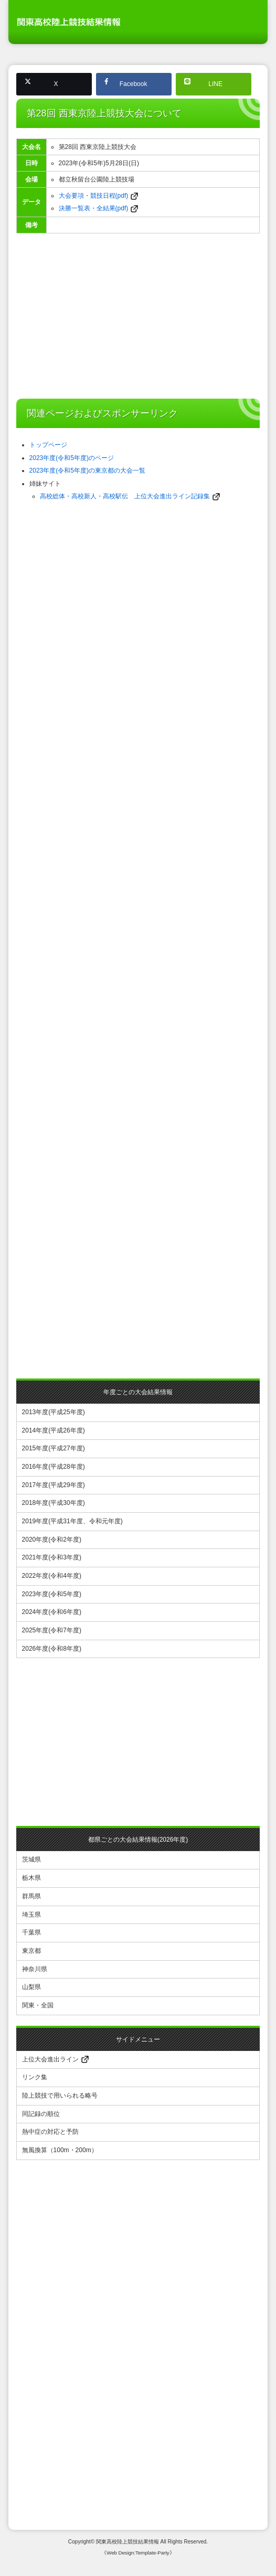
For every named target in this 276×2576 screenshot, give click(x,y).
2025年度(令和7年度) (51, 1630)
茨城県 (31, 1860)
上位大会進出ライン (55, 2062)
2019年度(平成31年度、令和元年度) (72, 1520)
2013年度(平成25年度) (53, 1410)
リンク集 (34, 2079)
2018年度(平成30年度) (53, 1502)
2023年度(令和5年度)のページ (71, 457)
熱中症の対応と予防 (50, 2135)
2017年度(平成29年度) (53, 1484)
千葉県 (31, 1934)
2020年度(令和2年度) (51, 1539)
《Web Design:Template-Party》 (137, 2555)
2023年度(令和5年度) (51, 1594)
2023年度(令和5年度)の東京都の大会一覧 (87, 469)
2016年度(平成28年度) (53, 1465)
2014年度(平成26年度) (53, 1429)
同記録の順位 (41, 2116)
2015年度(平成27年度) (53, 1447)
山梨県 (31, 1989)
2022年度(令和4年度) (51, 1575)
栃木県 (31, 1879)
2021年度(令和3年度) (51, 1557)
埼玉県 (31, 1915)
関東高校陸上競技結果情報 (127, 2544)
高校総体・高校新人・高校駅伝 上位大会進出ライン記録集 (125, 494)
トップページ (48, 444)
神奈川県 (34, 1970)
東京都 (31, 1952)
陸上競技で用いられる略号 (60, 2098)
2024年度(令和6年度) (51, 1612)
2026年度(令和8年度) (51, 1649)
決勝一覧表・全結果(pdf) (94, 208)
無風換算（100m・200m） (60, 2153)
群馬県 (31, 1897)
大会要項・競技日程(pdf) (94, 195)
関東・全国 (38, 2007)
